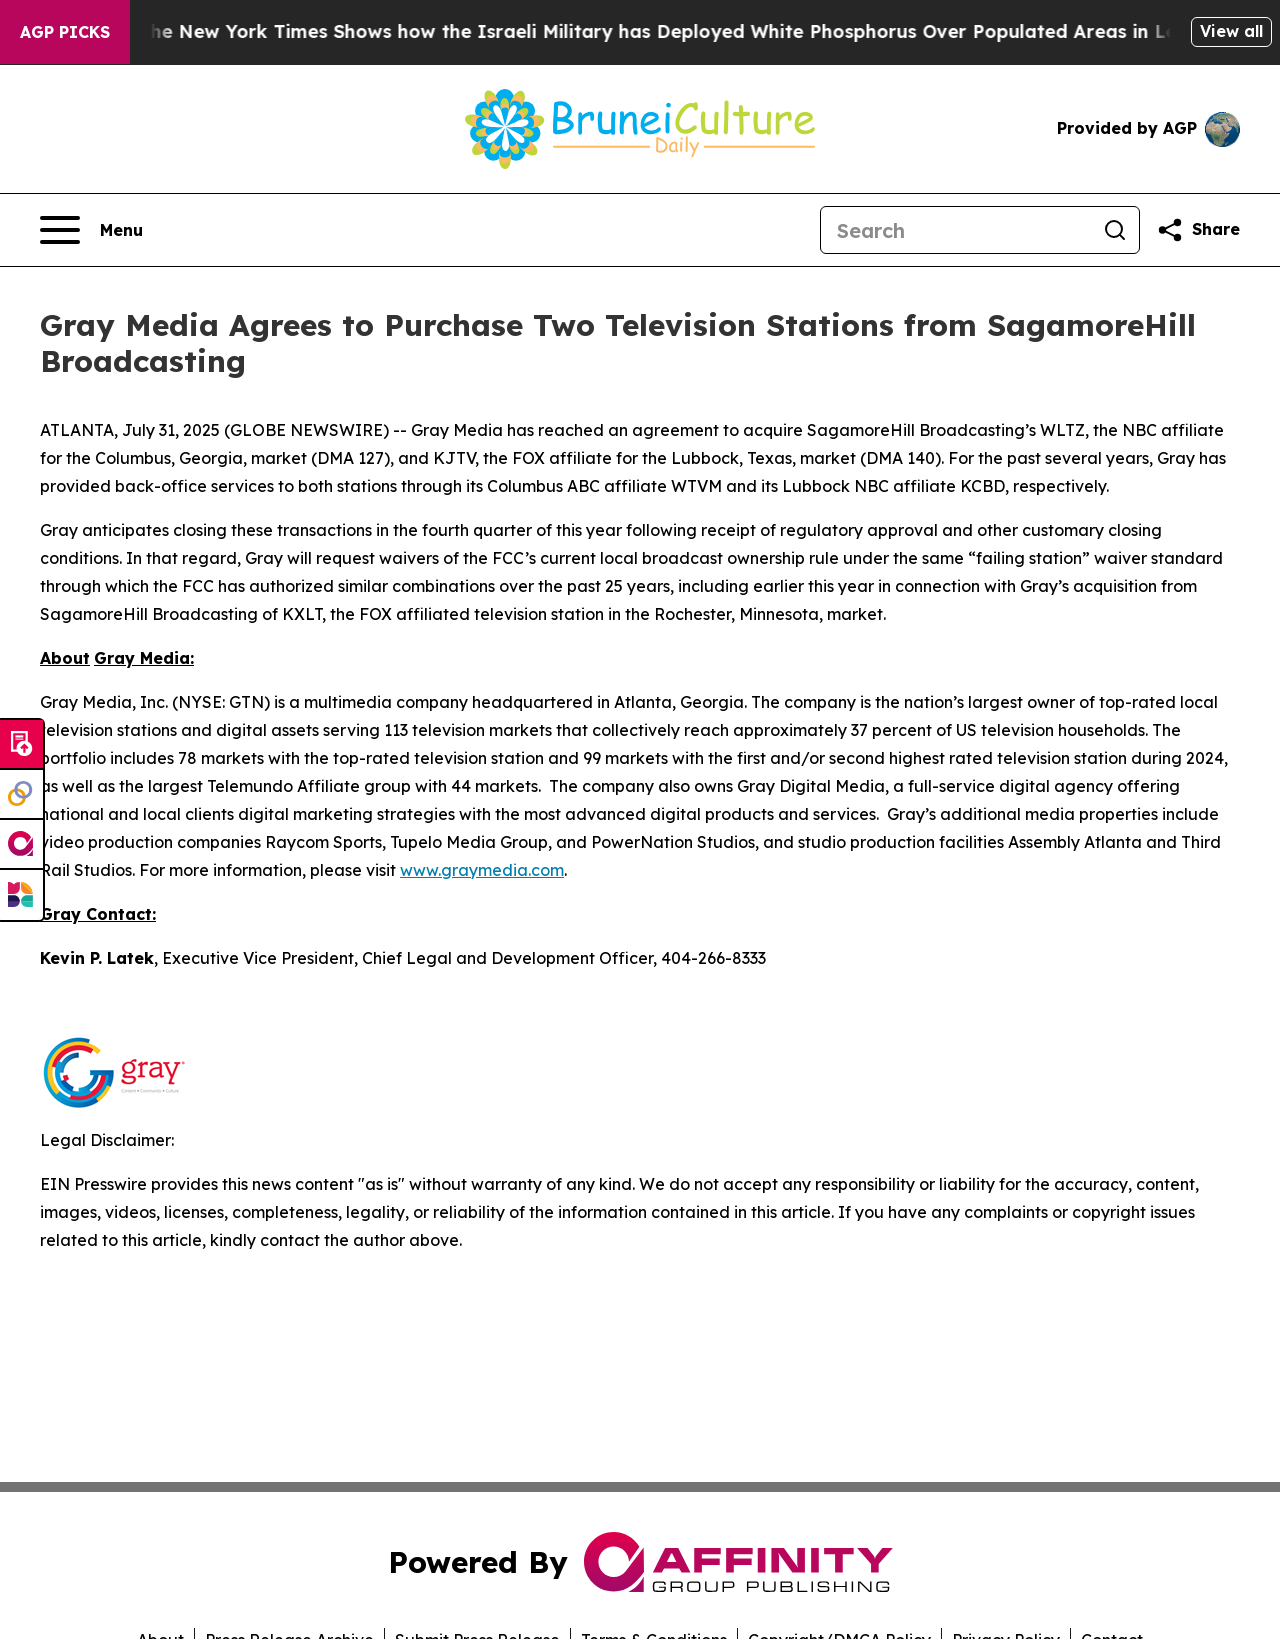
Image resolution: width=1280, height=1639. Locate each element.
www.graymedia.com (482, 870)
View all (1231, 31)
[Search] (956, 230)
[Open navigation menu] (91, 230)
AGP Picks (65, 32)
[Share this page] (1198, 230)
